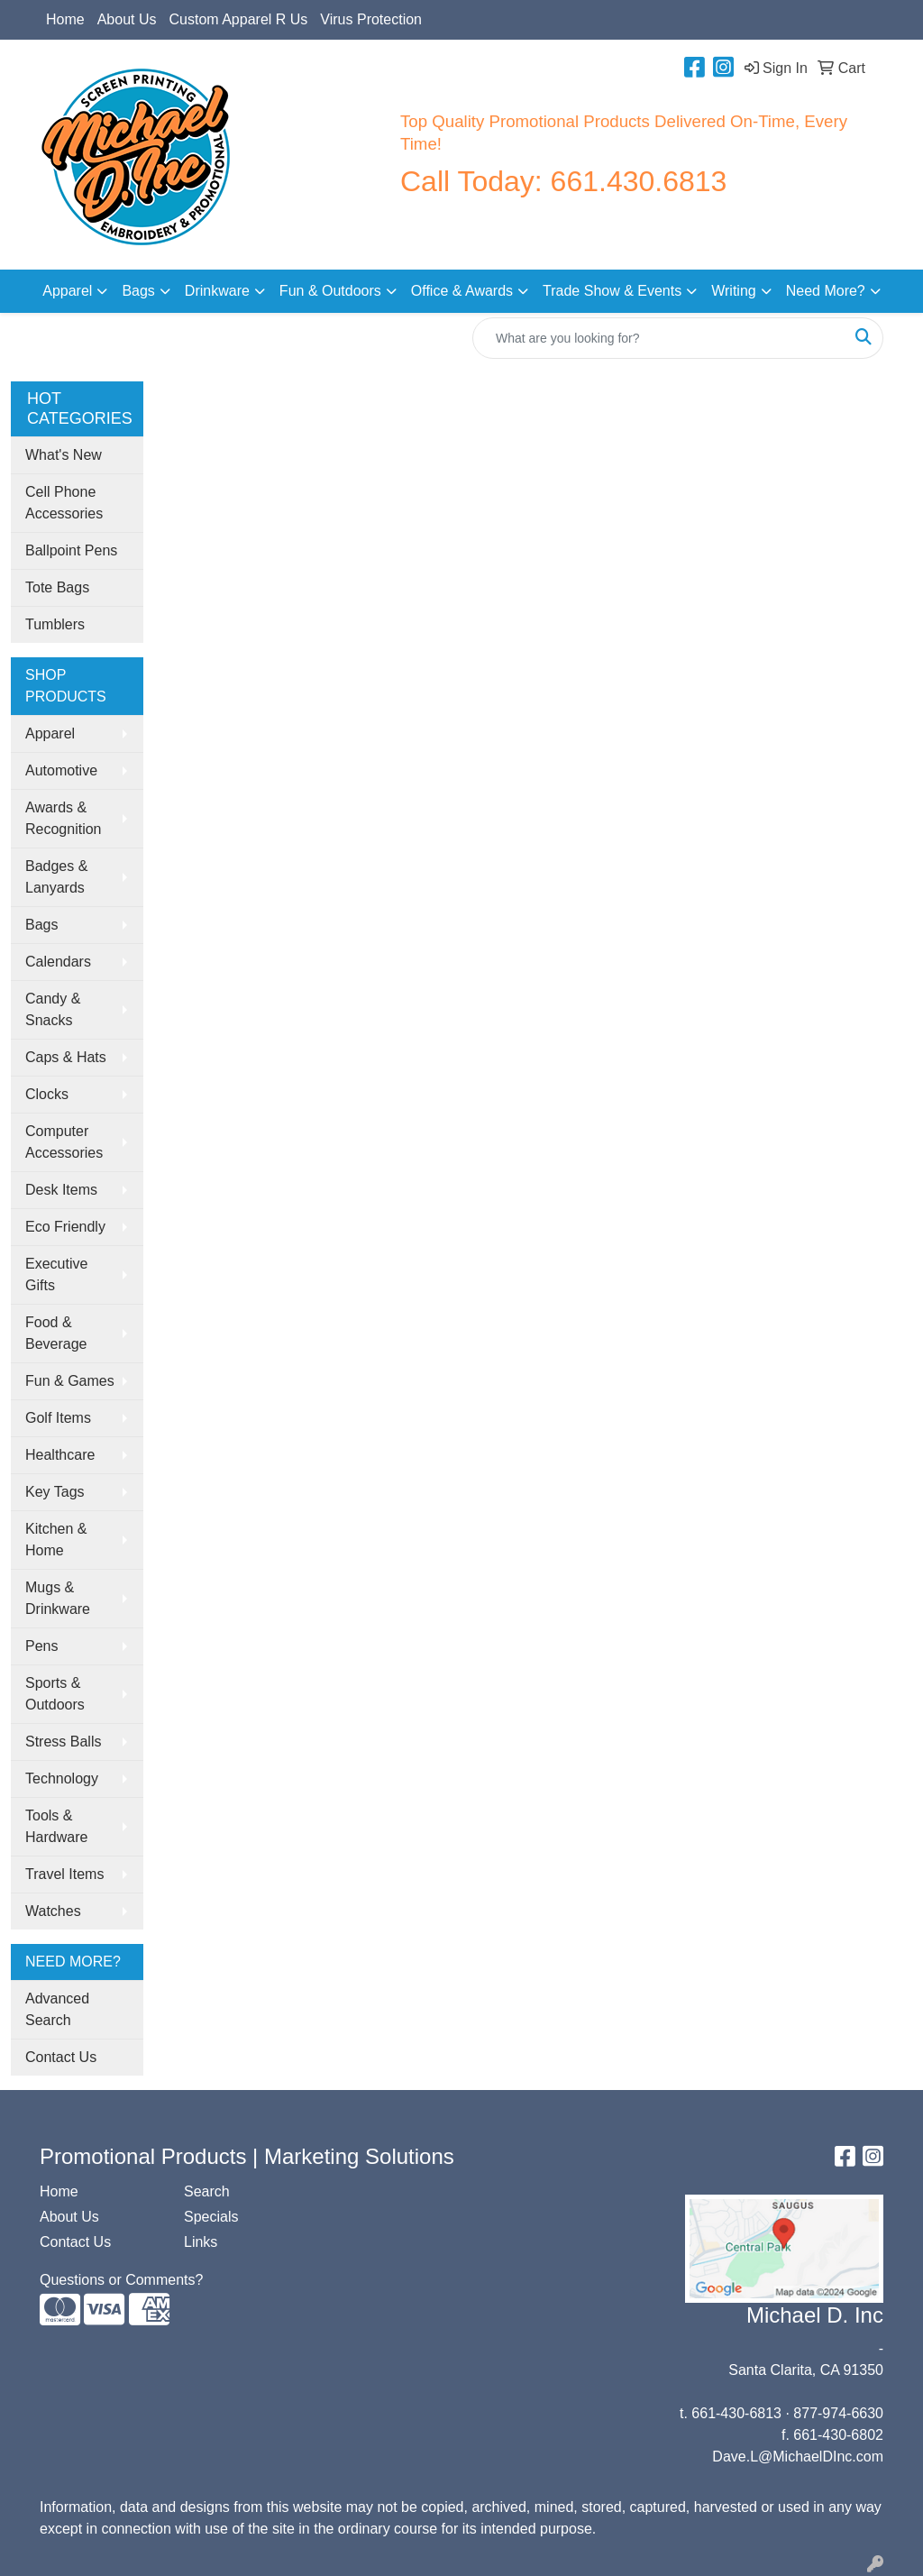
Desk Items (61, 1189)
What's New (63, 455)
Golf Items (58, 1418)
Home (65, 19)
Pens (41, 1646)
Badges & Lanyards (56, 876)
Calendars (58, 961)
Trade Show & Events (612, 290)
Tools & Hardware (56, 1826)
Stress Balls (63, 1741)
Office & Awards (462, 290)
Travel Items (64, 1874)
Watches (53, 1911)
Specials (211, 2216)
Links (200, 2242)
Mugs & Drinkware (57, 1598)
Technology (61, 1778)
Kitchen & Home (56, 1539)
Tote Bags (57, 587)
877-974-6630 (838, 2413)
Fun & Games (69, 1381)
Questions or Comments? (121, 2279)
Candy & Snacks (52, 1009)
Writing (733, 290)
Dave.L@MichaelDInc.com (797, 2456)
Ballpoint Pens (71, 550)
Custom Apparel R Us (238, 19)
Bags (138, 290)
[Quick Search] (658, 338)
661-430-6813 (736, 2413)
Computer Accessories (64, 1141)
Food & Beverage (56, 1333)
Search (207, 2191)
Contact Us (60, 2057)
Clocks (47, 1094)
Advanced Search (57, 2009)
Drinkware (217, 290)
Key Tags (55, 1491)
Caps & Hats (65, 1057)
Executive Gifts (56, 1274)
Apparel (67, 290)
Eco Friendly (65, 1226)
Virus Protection (371, 19)
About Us (127, 19)
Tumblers (55, 624)
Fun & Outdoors (330, 290)
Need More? (825, 290)
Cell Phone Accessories (64, 502)
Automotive (61, 770)
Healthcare (60, 1454)
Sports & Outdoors (55, 1693)
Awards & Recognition (63, 818)
